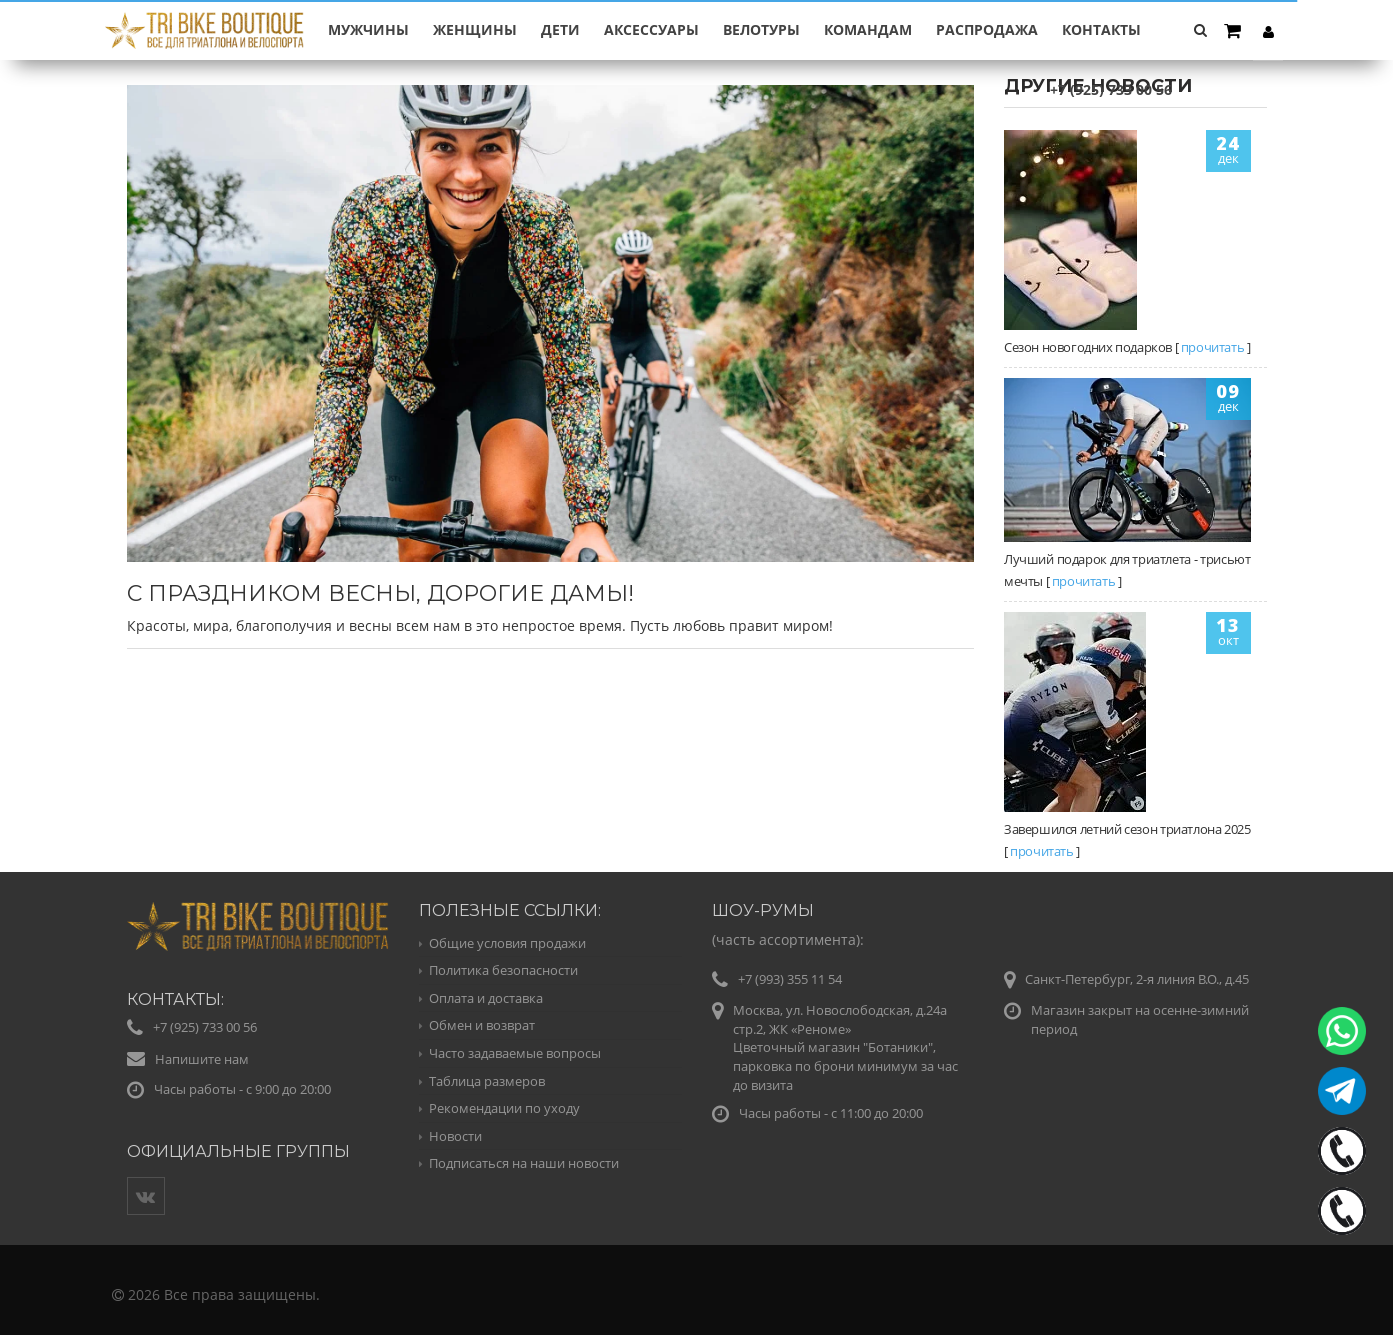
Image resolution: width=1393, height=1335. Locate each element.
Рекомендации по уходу (504, 1108)
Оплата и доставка (486, 998)
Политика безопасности (503, 970)
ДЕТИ (560, 29)
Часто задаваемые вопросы (515, 1053)
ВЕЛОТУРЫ (761, 29)
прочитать (1212, 347)
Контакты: (175, 999)
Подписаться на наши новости (524, 1163)
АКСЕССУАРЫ (651, 29)
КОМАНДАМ (868, 29)
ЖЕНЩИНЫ (475, 29)
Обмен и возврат (482, 1025)
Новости (455, 1136)
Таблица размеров (487, 1081)
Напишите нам (202, 1059)
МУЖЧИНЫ (368, 29)
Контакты (1101, 29)
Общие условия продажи (507, 943)
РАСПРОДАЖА (987, 29)
